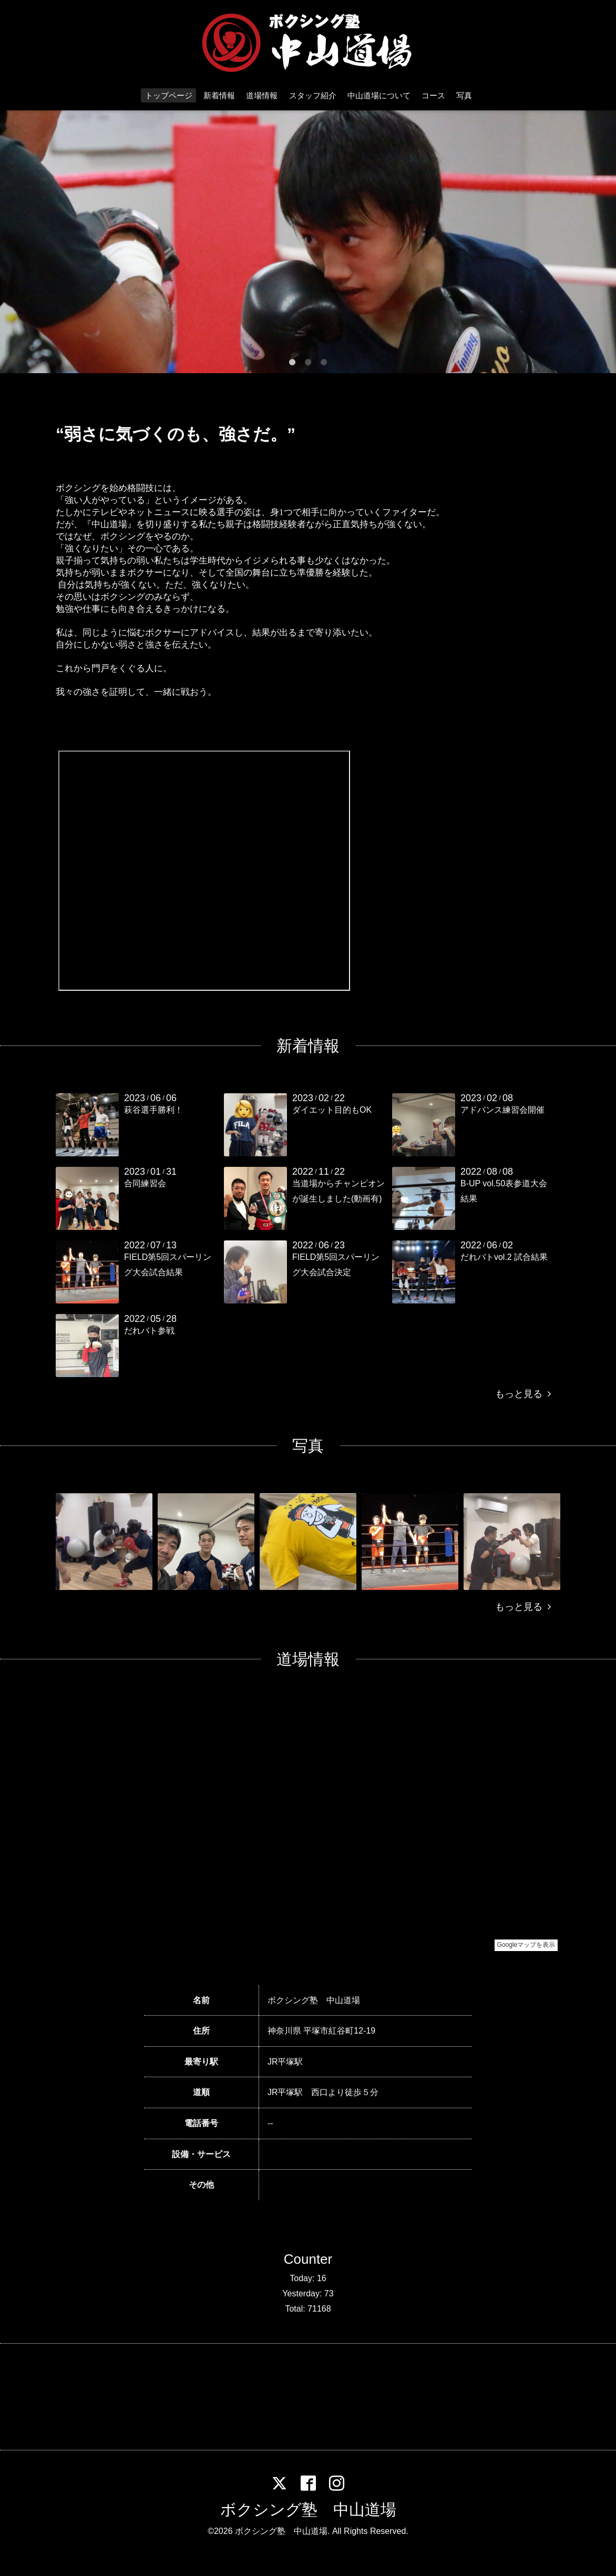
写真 (464, 95)
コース (433, 95)
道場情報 (262, 95)
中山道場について (378, 95)
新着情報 (219, 95)
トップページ (168, 95)
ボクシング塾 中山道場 (308, 2509)
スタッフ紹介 (312, 95)
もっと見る (523, 1394)
